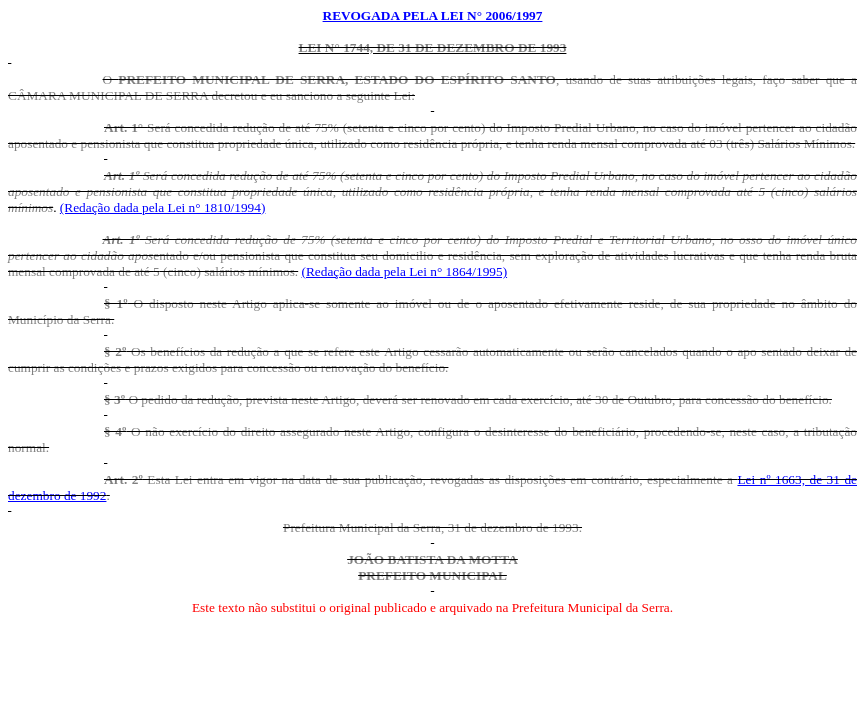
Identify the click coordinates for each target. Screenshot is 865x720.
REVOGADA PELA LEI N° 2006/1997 (433, 15)
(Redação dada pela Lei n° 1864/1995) (405, 271)
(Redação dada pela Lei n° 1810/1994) (163, 207)
